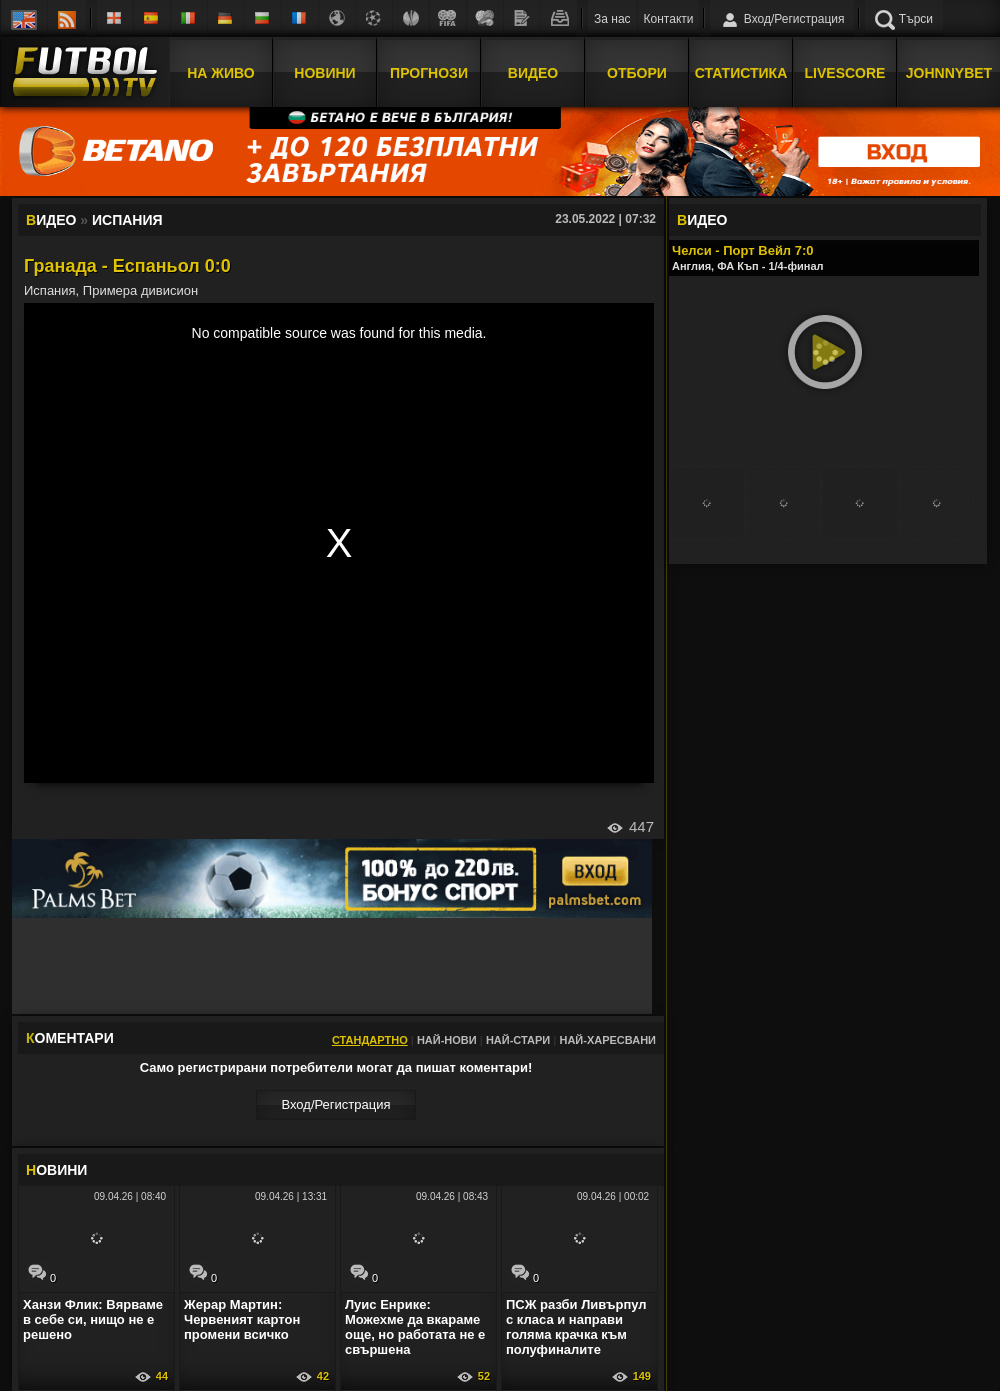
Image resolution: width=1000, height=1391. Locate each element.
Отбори (637, 73)
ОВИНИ (56, 1170)
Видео (533, 73)
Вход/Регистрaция (335, 1104)
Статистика (741, 73)
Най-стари (518, 1040)
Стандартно (370, 1040)
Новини (324, 73)
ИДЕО (702, 220)
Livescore (845, 73)
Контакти (669, 19)
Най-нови (447, 1040)
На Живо (220, 73)
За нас (612, 19)
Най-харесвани (607, 1040)
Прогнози (429, 73)
